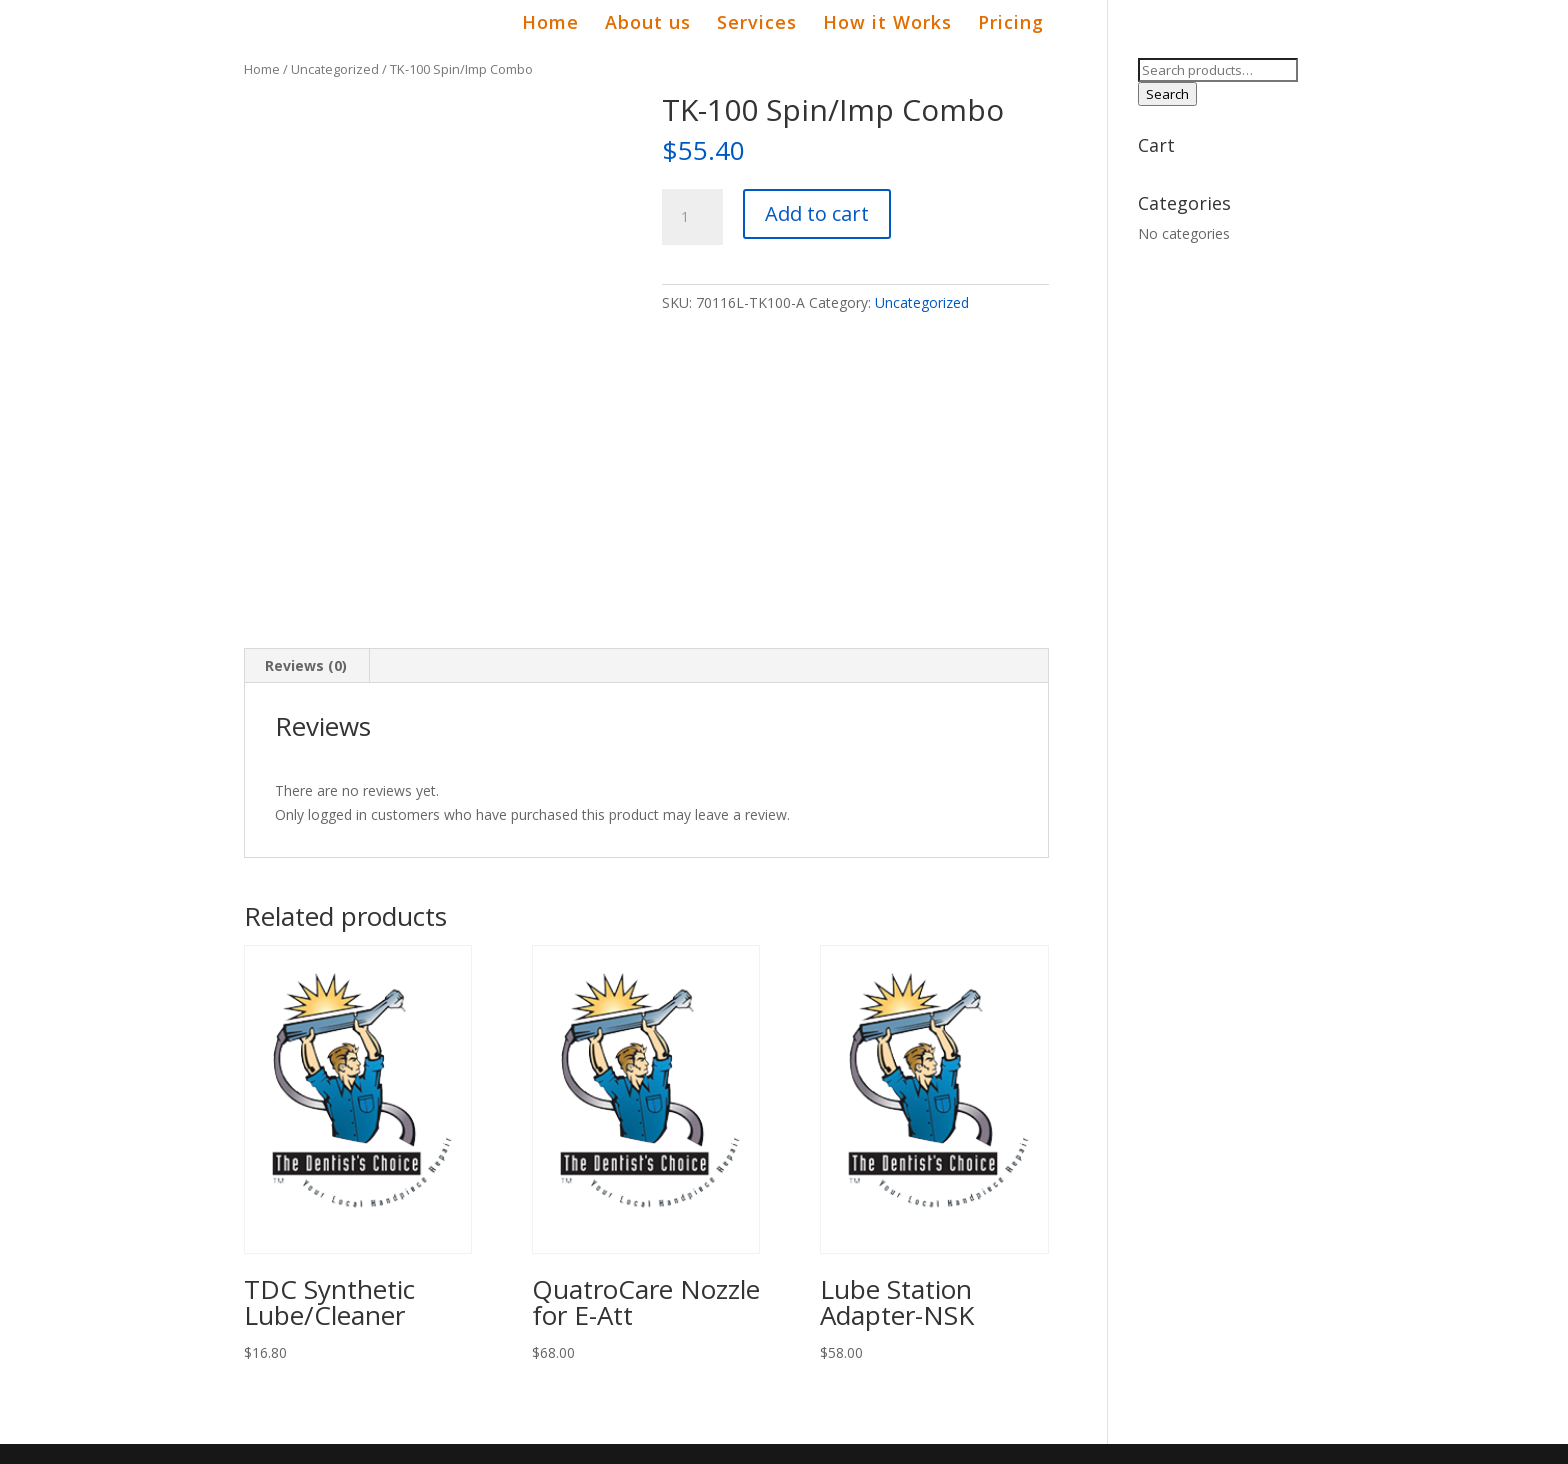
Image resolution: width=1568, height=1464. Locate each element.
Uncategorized (335, 69)
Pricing (1011, 24)
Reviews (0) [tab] (306, 665)
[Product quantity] (692, 217)
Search (1167, 94)
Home (550, 24)
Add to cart (817, 213)
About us (648, 24)
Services (757, 24)
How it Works (887, 24)
